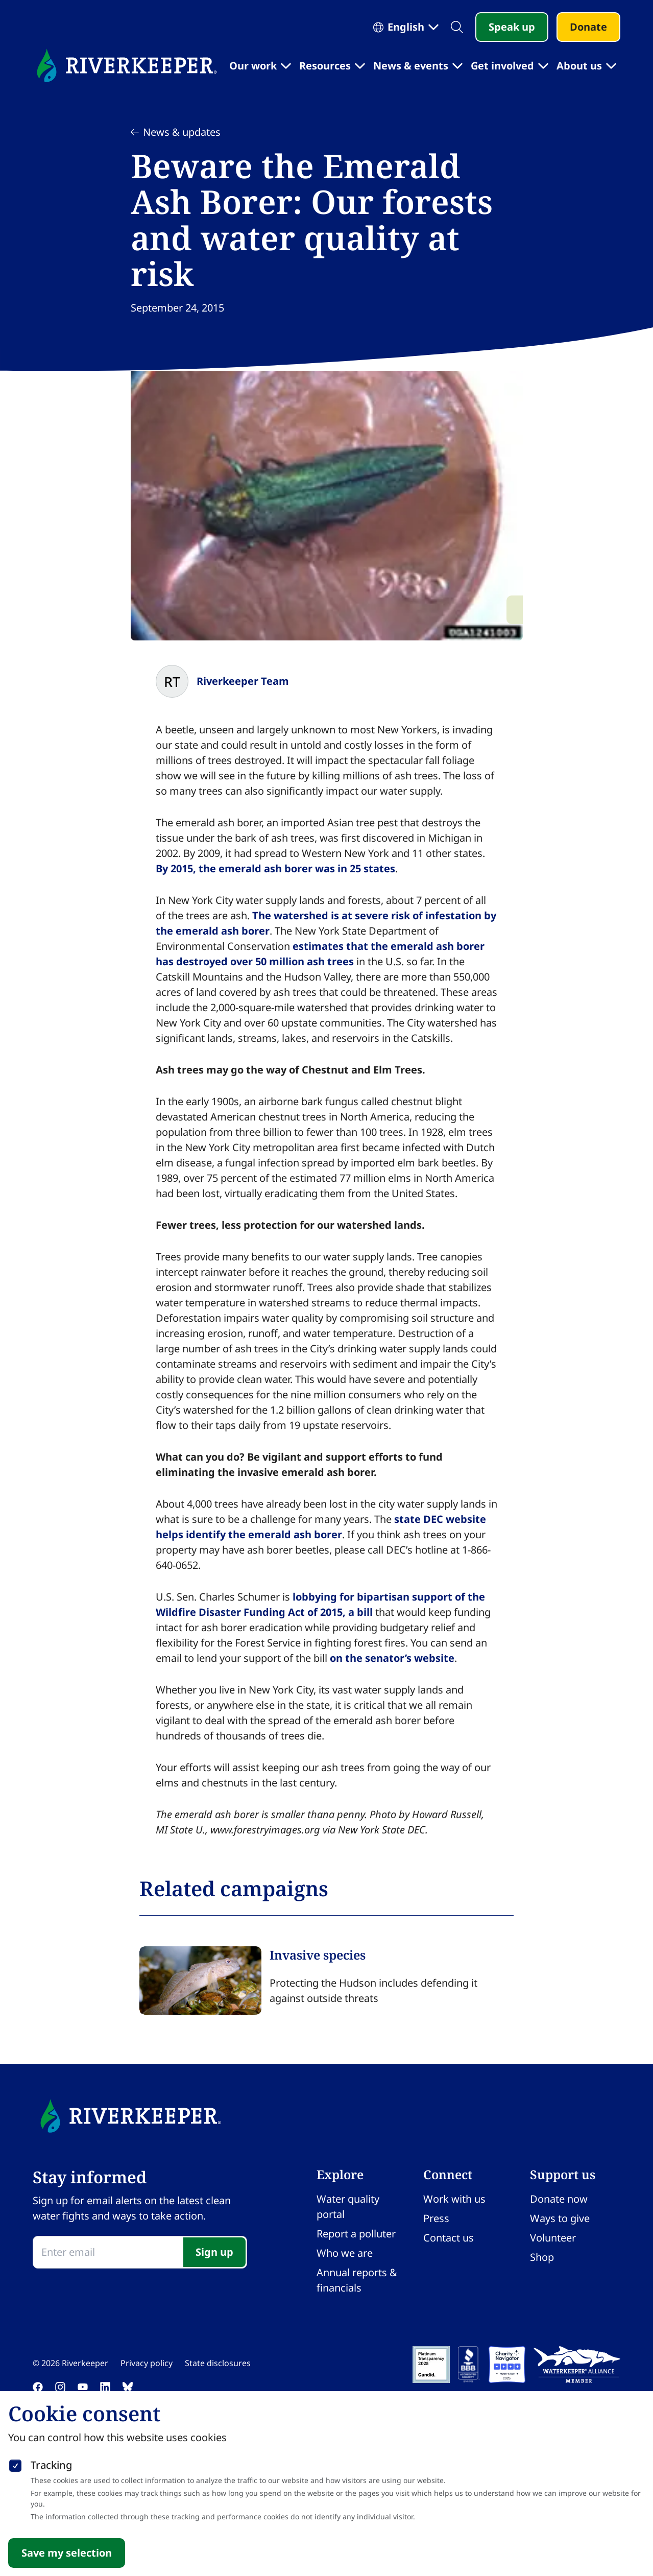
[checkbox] (15, 2464)
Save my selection (66, 2553)
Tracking (51, 2465)
